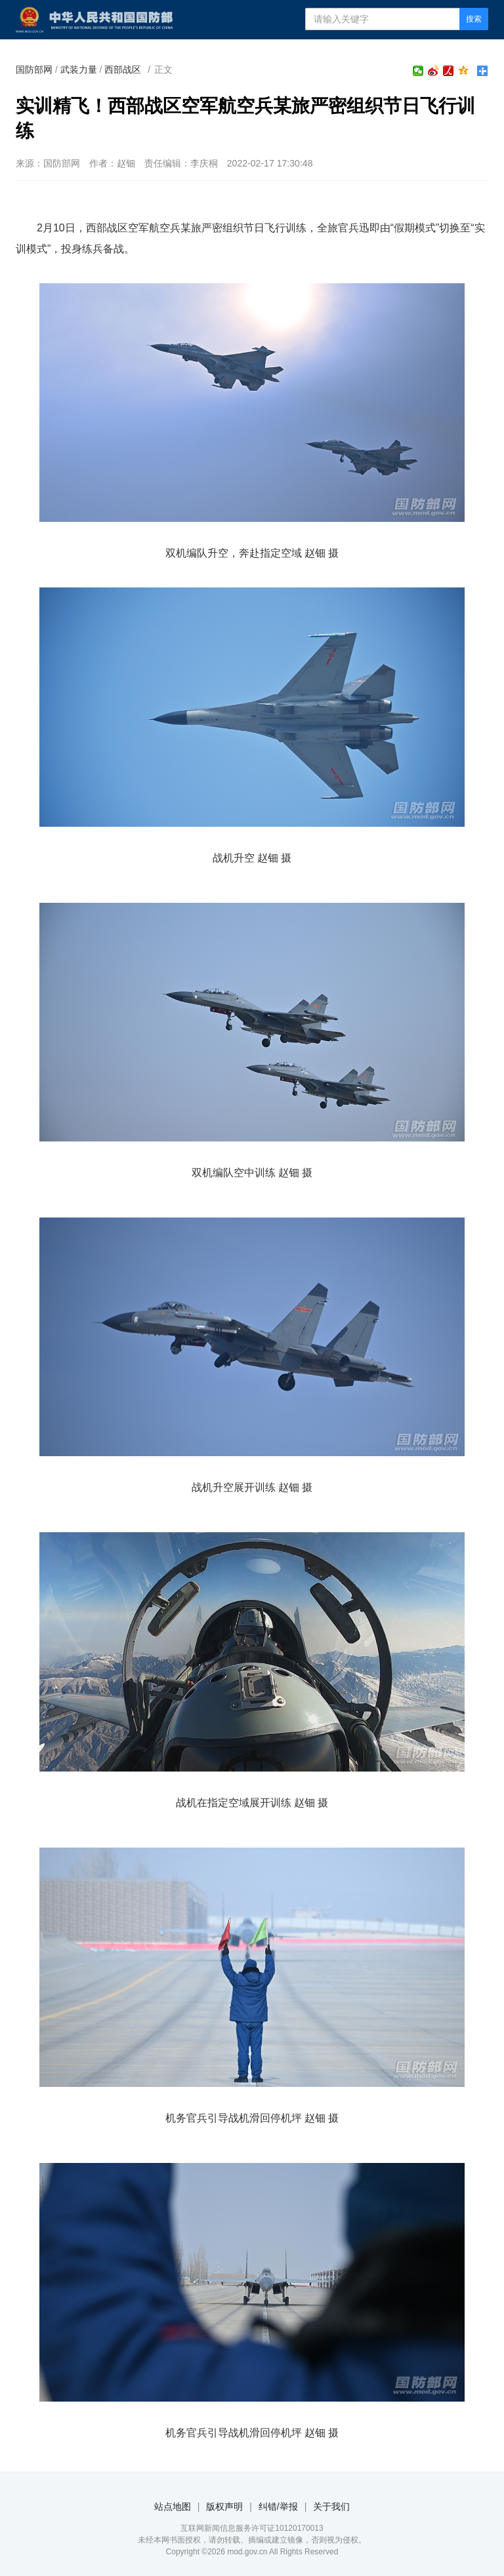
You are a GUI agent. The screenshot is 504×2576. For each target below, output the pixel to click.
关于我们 (331, 2506)
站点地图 (172, 2506)
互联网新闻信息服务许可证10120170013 (251, 2528)
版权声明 (224, 2506)
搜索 (474, 19)
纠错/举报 (278, 2506)
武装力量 (78, 69)
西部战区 (122, 69)
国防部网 (34, 69)
